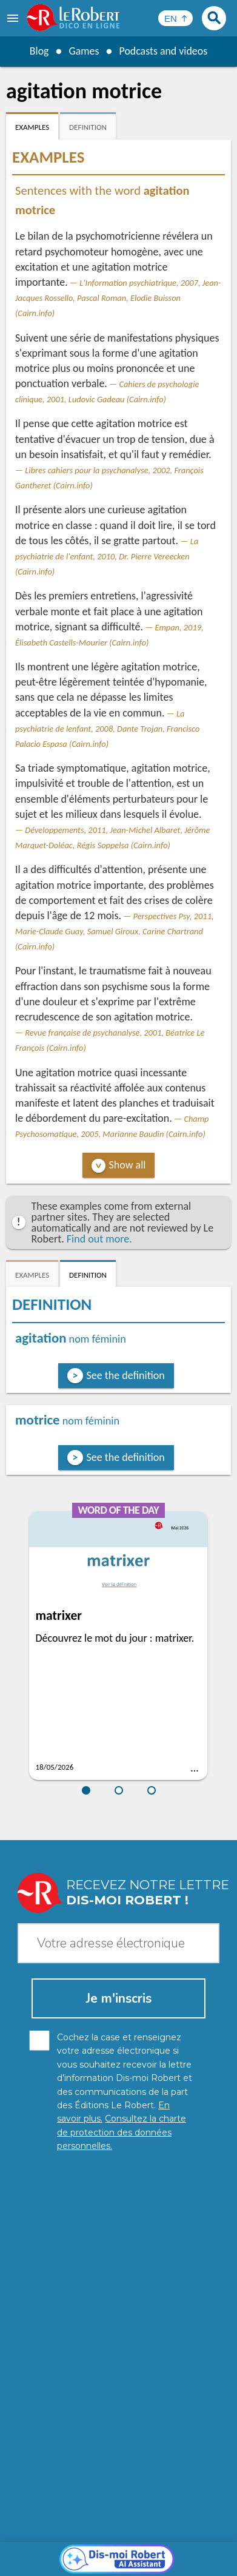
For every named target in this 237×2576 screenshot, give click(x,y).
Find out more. (99, 1239)
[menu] (14, 18)
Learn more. (166, 2521)
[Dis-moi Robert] (118, 2282)
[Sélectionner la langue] (175, 18)
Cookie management (60, 2551)
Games (83, 51)
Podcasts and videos (163, 51)
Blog (38, 51)
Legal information (186, 2539)
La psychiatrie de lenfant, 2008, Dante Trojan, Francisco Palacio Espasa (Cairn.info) (107, 728)
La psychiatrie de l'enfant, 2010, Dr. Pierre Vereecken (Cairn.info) (106, 556)
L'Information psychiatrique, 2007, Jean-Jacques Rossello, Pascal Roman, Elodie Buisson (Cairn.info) (118, 298)
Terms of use (133, 2551)
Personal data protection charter (80, 2539)
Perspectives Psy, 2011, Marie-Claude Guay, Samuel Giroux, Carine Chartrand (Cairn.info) (114, 931)
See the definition (126, 1375)
